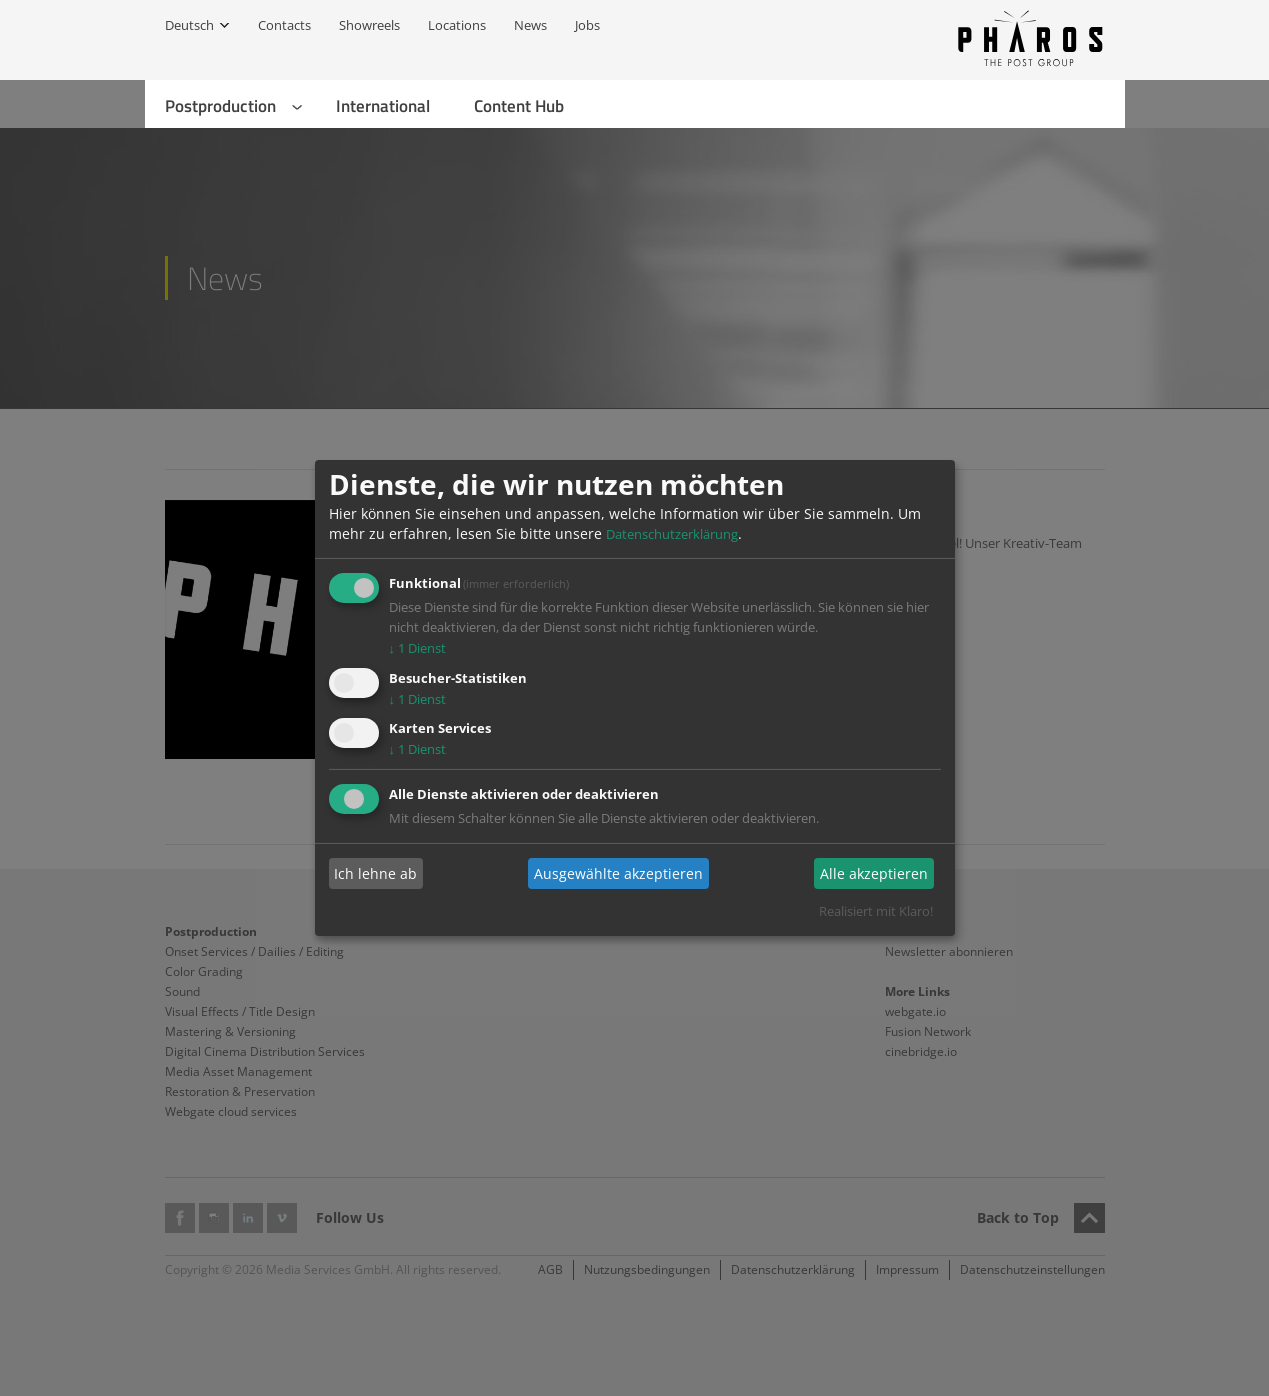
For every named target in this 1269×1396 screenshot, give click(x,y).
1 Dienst (418, 648)
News (530, 25)
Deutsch (189, 25)
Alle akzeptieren (874, 873)
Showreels (369, 25)
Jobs (587, 25)
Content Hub (519, 106)
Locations (457, 25)
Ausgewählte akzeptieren (618, 873)
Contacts (284, 25)
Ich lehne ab (375, 873)
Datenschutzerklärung (672, 534)
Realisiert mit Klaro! (876, 911)
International (383, 106)
